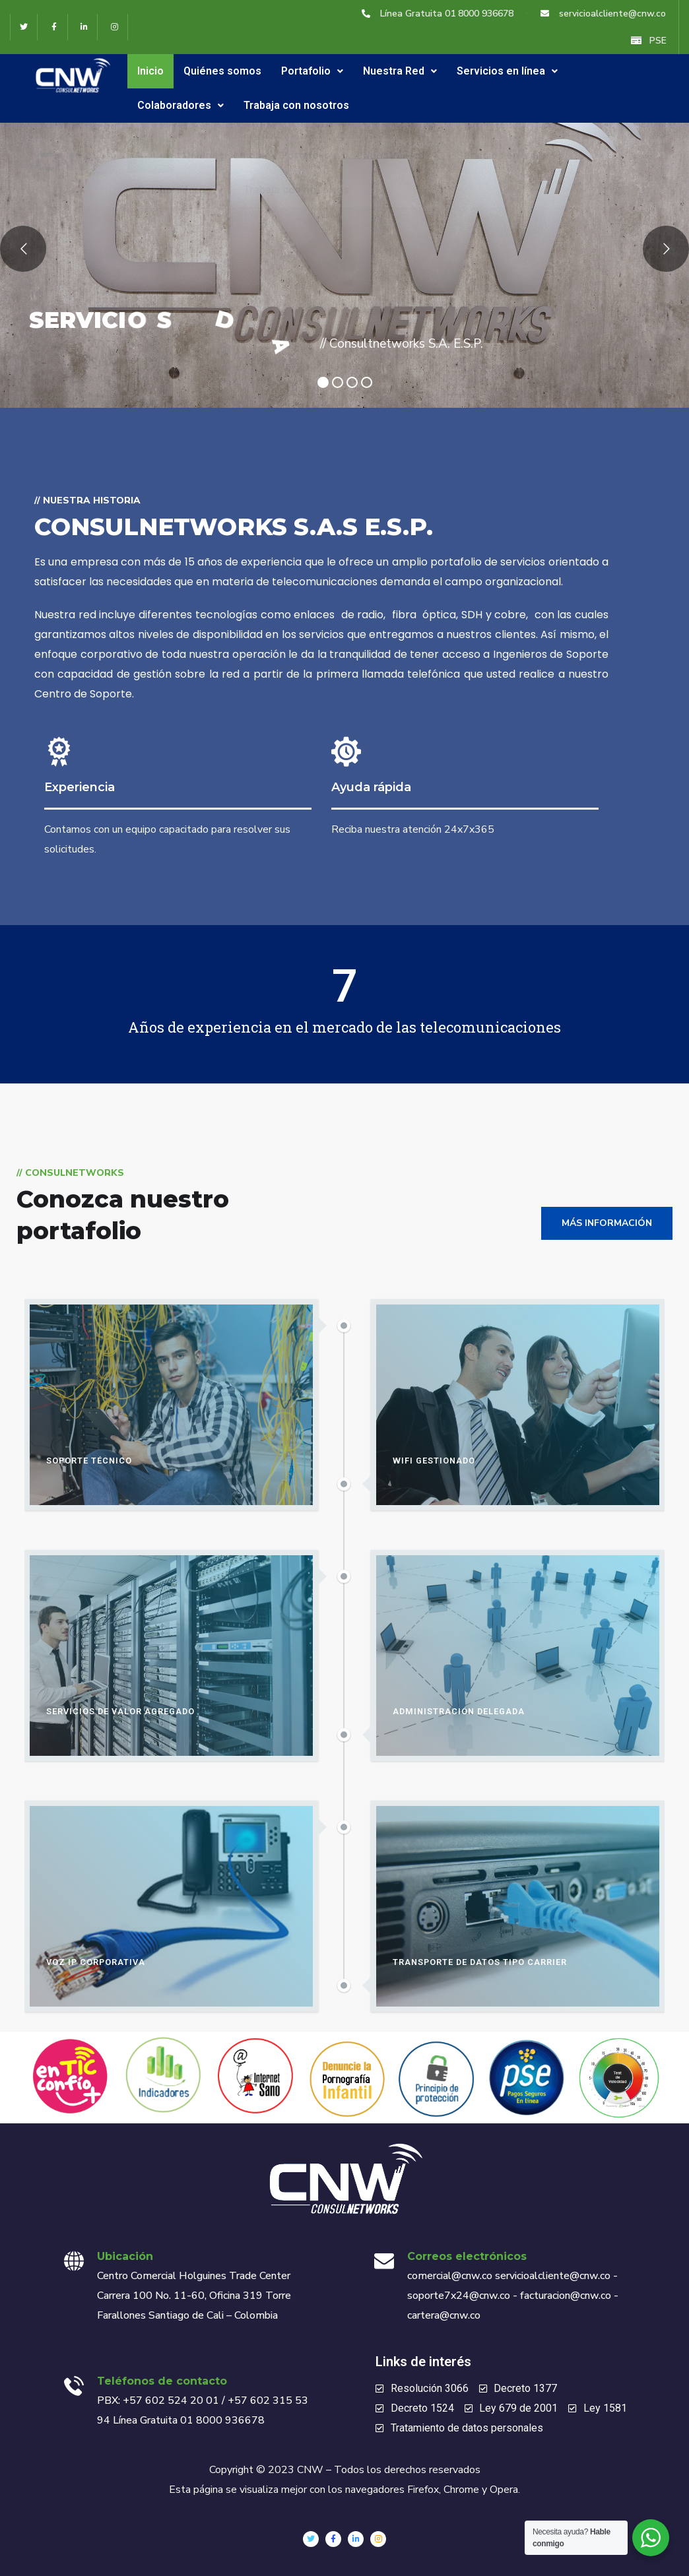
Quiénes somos (222, 71)
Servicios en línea (507, 71)
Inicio (150, 71)
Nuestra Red (400, 71)
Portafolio (312, 71)
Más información (607, 1223)
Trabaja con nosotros (296, 105)
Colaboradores (180, 105)
